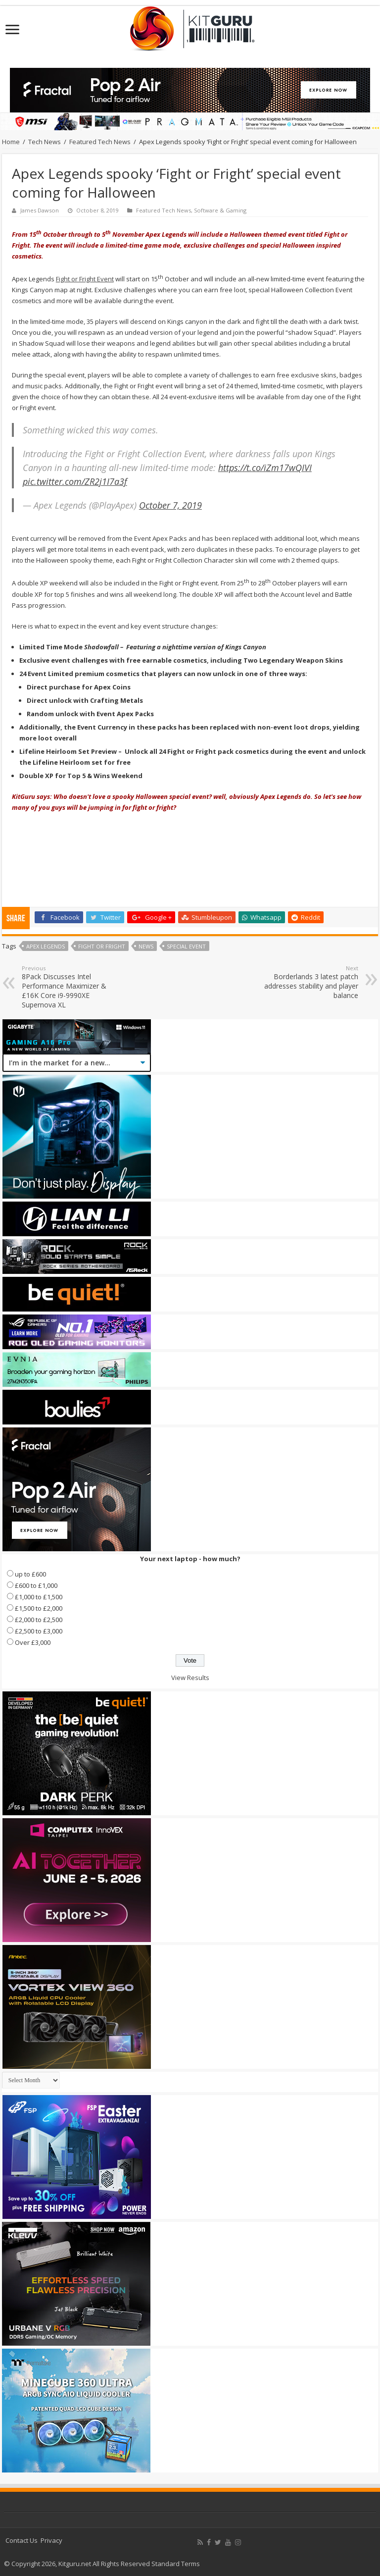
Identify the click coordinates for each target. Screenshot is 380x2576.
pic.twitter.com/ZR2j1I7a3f (75, 481)
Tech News (44, 141)
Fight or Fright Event (85, 278)
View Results (190, 1677)
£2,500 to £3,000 (38, 1631)
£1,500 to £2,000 (38, 1608)
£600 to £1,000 (36, 1585)
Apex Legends (45, 946)
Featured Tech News (100, 141)
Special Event (186, 946)
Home (11, 141)
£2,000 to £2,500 (38, 1619)
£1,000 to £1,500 (38, 1596)
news (146, 946)
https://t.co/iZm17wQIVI (265, 467)
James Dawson (39, 210)
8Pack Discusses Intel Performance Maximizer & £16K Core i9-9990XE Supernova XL (72, 986)
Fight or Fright (101, 946)
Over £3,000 (32, 1642)
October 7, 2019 (170, 505)
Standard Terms (175, 2563)
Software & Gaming (220, 210)
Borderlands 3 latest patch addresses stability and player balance (307, 982)
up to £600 (30, 1574)
